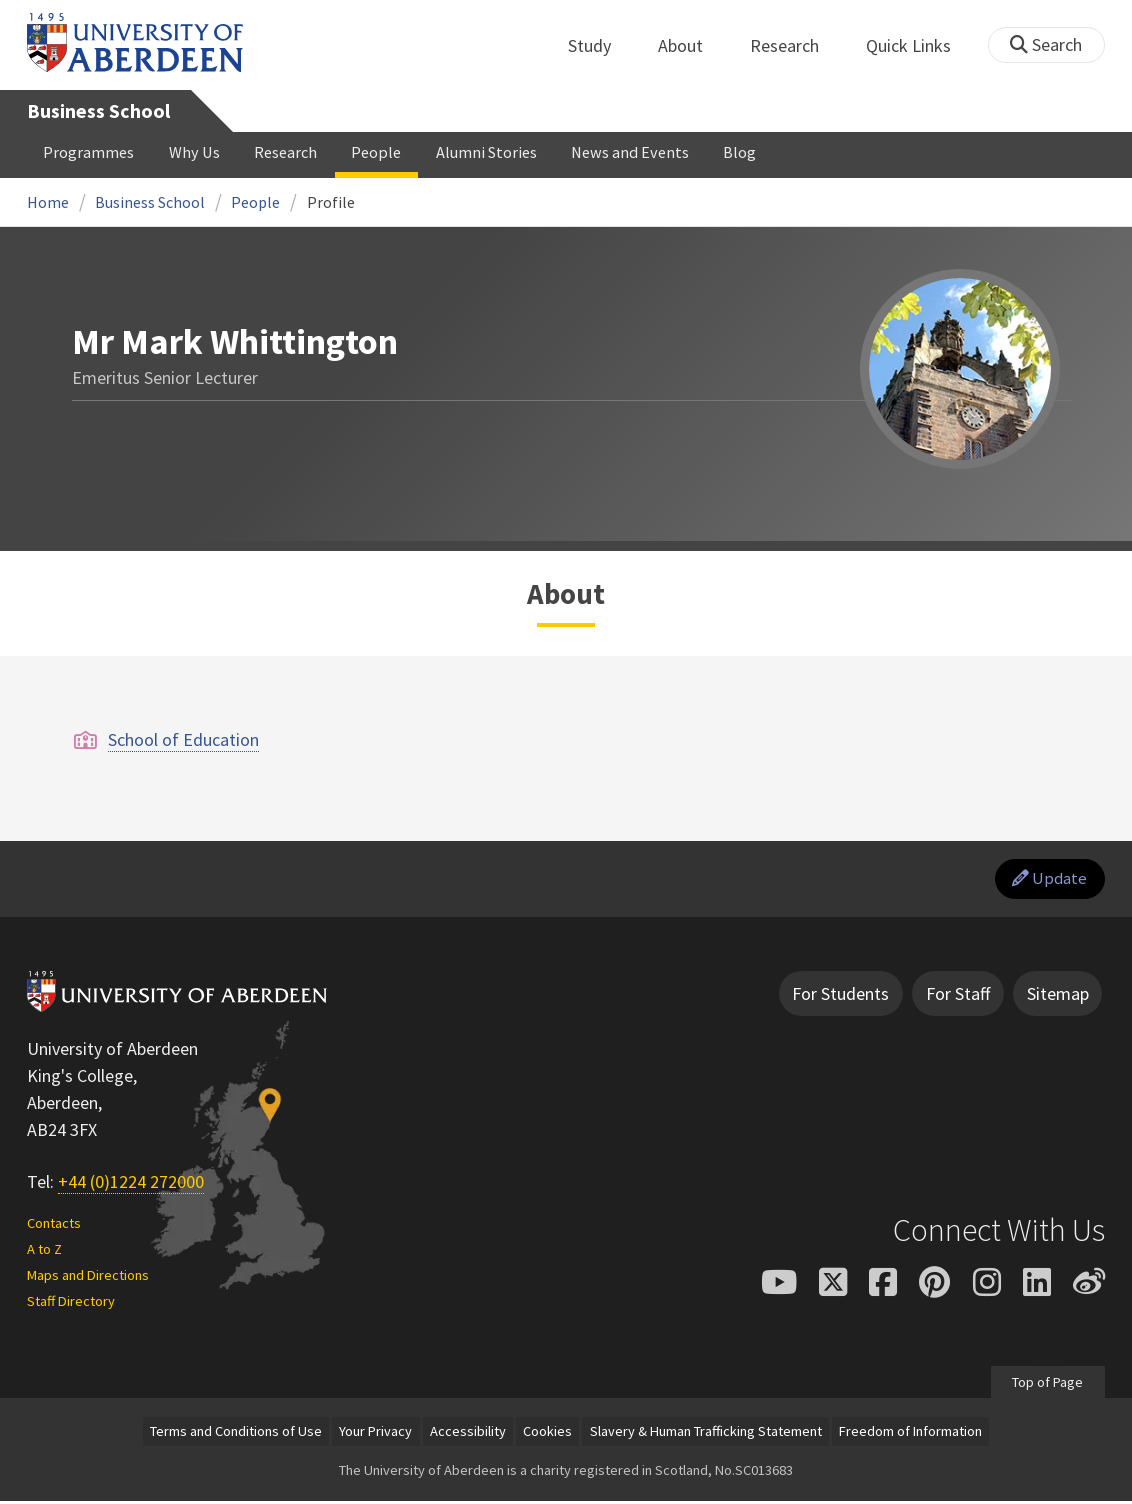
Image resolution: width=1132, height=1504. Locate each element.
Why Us (194, 152)
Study (600, 45)
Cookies (547, 1434)
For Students (840, 996)
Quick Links (919, 45)
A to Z (44, 1252)
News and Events (630, 152)
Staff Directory (71, 1304)
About (691, 45)
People (376, 152)
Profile (331, 202)
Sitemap (1058, 996)
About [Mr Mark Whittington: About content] (566, 594)
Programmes (88, 152)
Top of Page (1047, 1385)
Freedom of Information (910, 1434)
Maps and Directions (88, 1278)
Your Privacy (375, 1434)
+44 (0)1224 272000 (131, 1185)
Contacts (54, 1226)
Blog (739, 152)
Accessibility (468, 1434)
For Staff (958, 996)
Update (1047, 880)
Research (795, 45)
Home (48, 202)
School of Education (183, 739)
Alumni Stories (486, 152)
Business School (98, 111)
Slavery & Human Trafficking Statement (706, 1434)
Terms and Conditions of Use (236, 1434)
